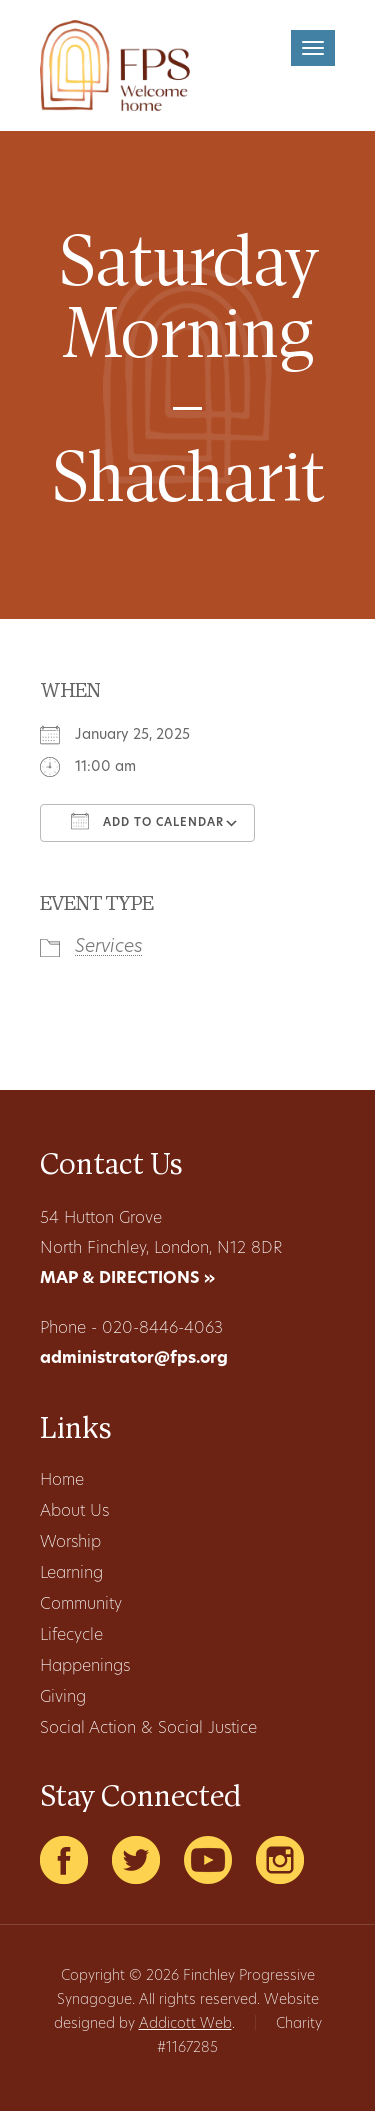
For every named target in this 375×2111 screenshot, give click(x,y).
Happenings (85, 1667)
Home (62, 1481)
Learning (71, 1574)
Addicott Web (185, 2024)
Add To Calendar (147, 821)
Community (81, 1605)
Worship (70, 1543)
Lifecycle (71, 1636)
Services (109, 947)
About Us (74, 1512)
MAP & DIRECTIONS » (127, 1279)
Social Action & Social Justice (148, 1729)
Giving (63, 1698)
